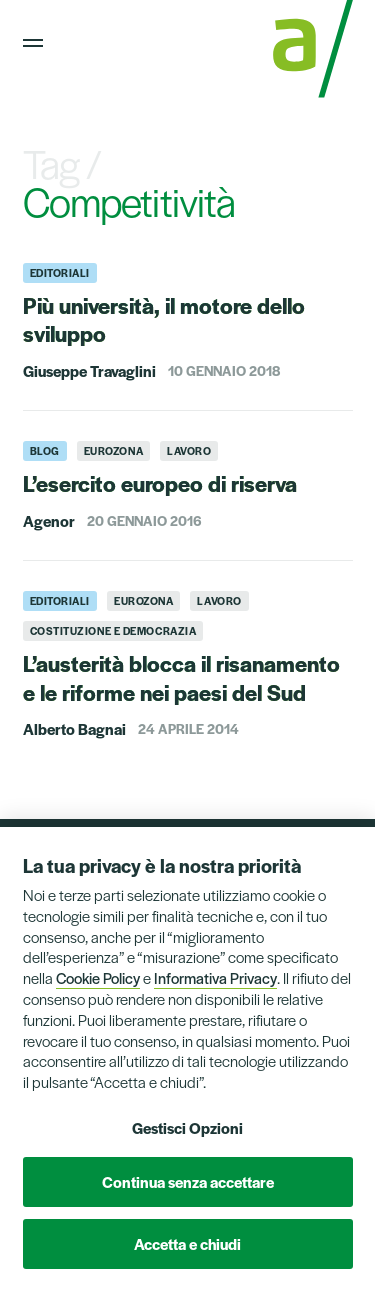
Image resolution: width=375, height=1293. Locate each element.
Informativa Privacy (215, 977)
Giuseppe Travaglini (89, 370)
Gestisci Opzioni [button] (187, 1127)
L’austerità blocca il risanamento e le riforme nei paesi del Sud (181, 677)
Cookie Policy (98, 977)
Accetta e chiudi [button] (187, 1243)
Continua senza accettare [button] (188, 1181)
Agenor (49, 520)
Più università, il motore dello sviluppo (164, 319)
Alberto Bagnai (74, 728)
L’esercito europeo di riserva (160, 483)
